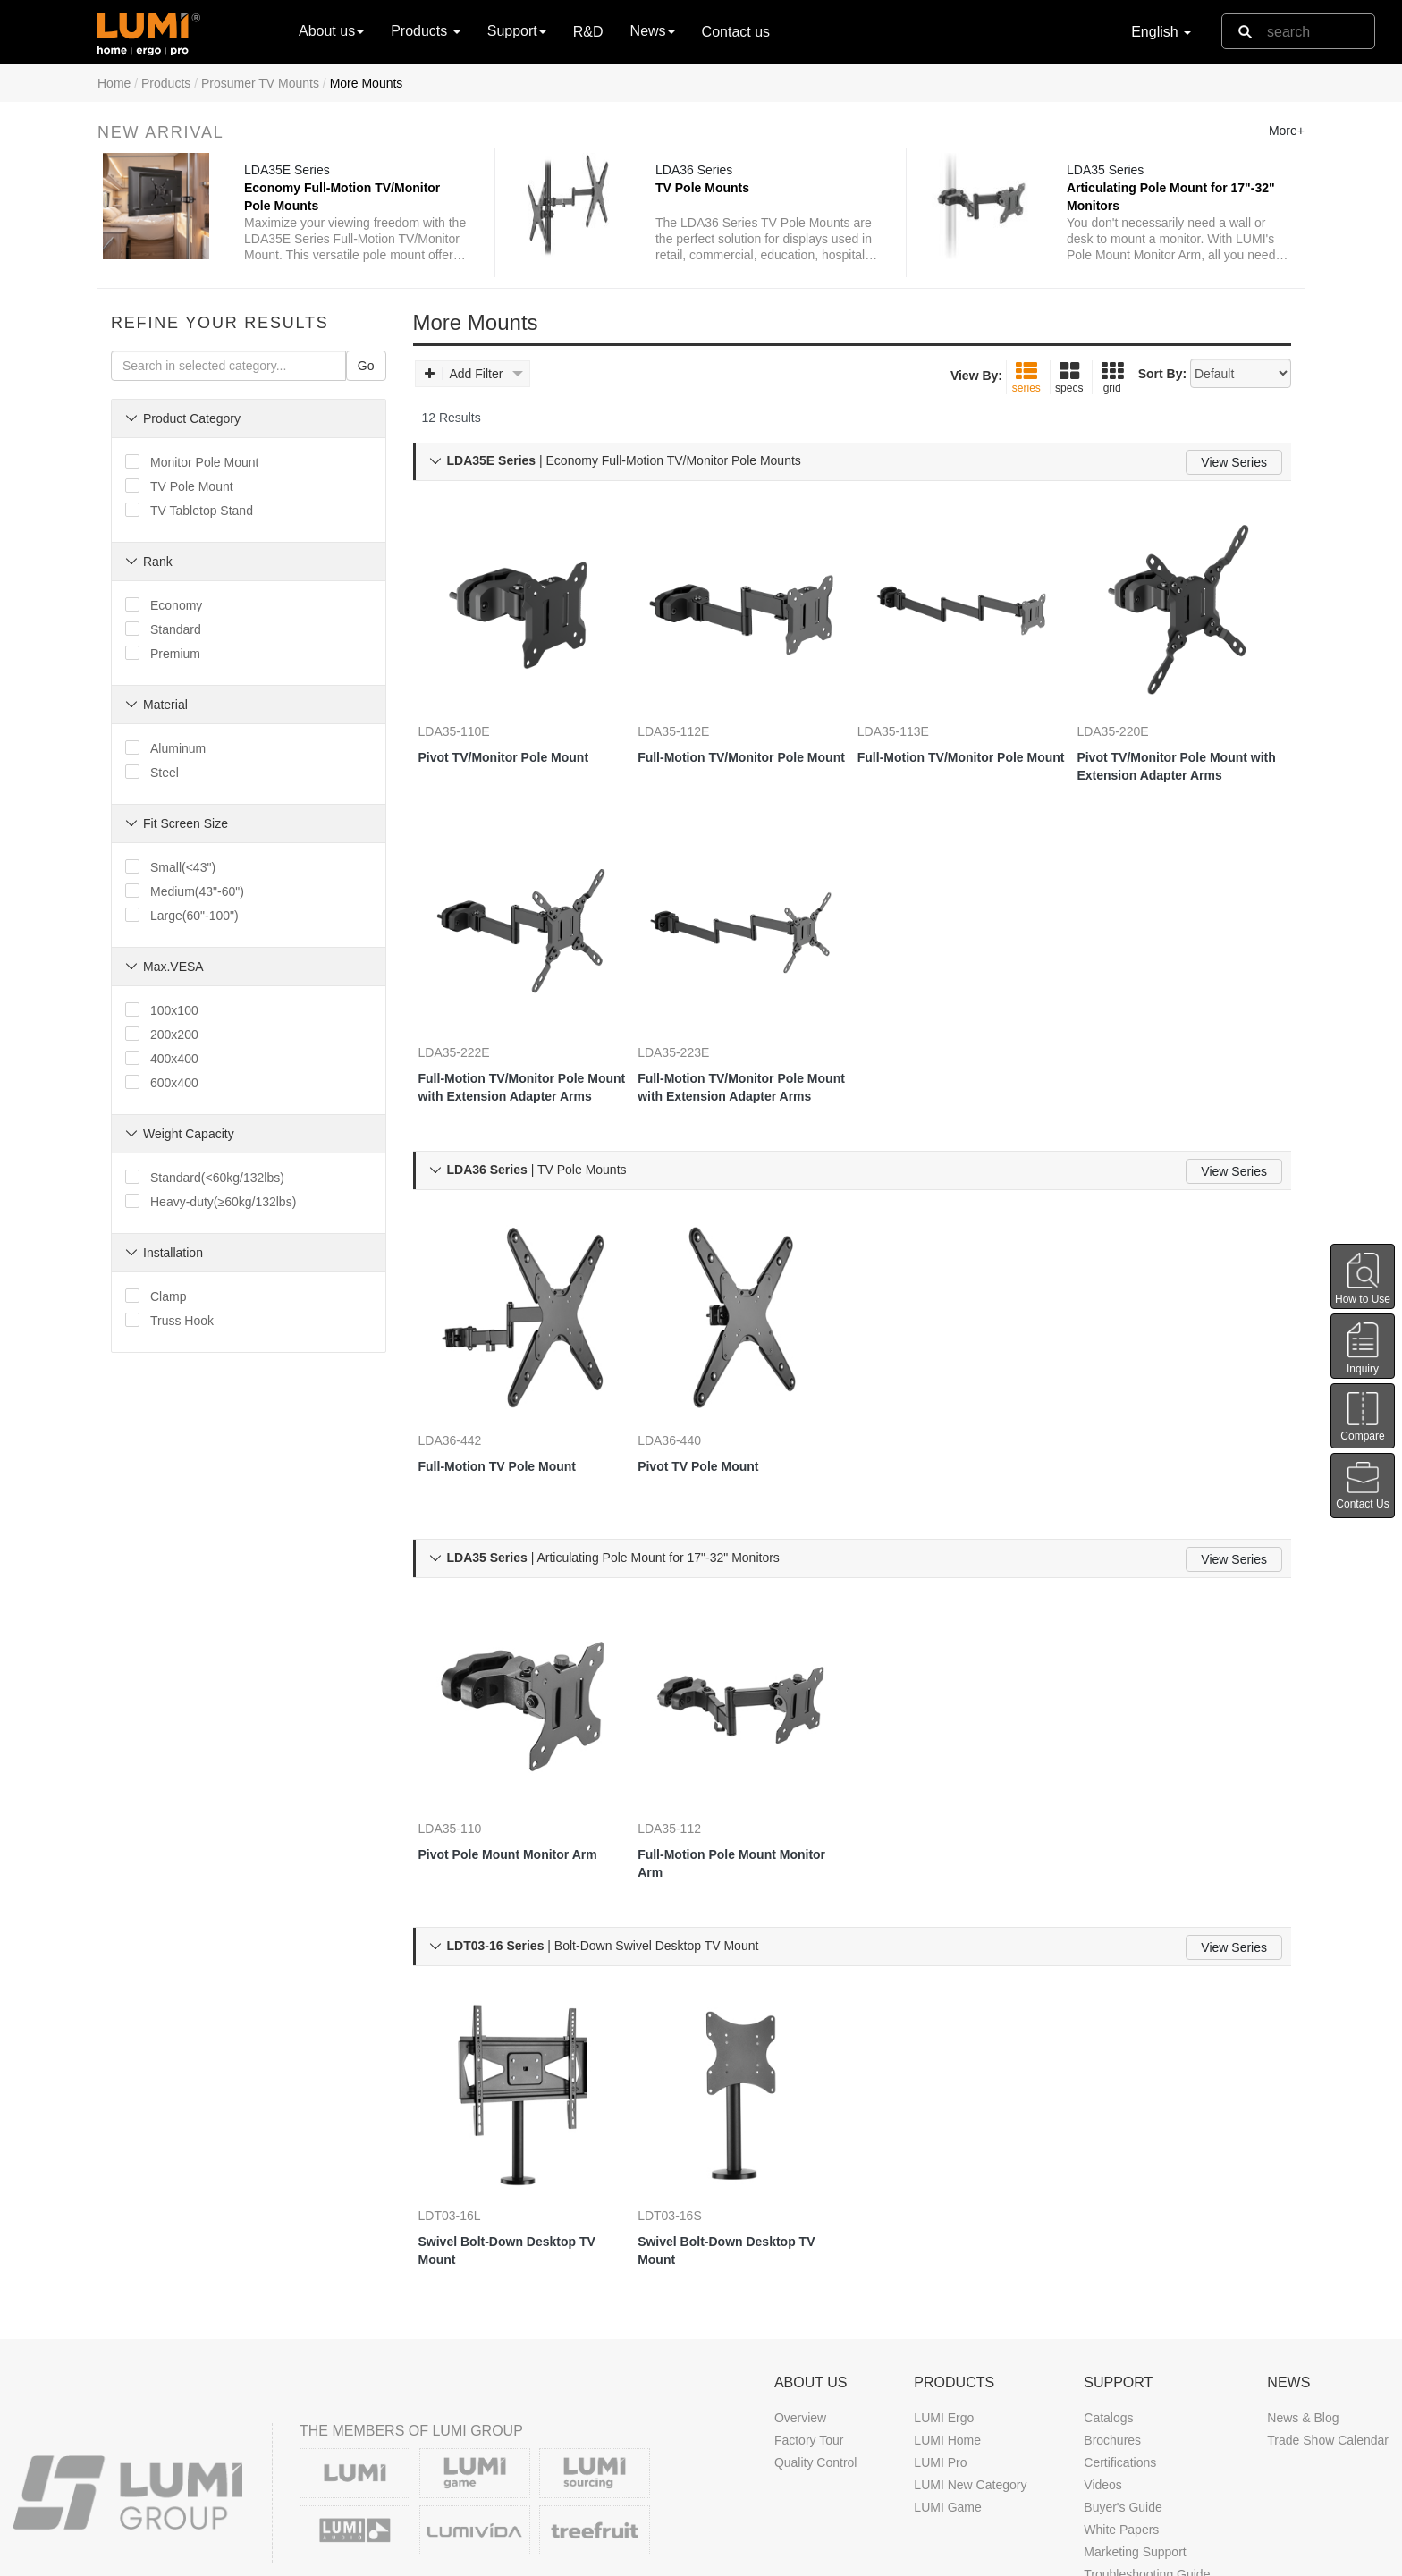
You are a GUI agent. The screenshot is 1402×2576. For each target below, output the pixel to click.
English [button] (1161, 31)
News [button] (652, 30)
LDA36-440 (687, 1381)
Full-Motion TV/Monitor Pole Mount (738, 760)
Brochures (1112, 2333)
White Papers (1121, 2422)
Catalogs (1108, 2310)
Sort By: (1162, 399)
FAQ (1096, 2489)
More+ (1287, 130)
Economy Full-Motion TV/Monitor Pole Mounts (347, 205)
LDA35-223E (691, 1020)
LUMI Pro (940, 2355)
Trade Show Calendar (1328, 2333)
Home (114, 83)
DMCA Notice (980, 2557)
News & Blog (1303, 2310)
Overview (800, 2310)
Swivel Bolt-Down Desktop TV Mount (515, 2139)
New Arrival (160, 132)
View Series (1234, 487)
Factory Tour (809, 2333)
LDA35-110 (468, 1743)
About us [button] (331, 30)
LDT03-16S (687, 2104)
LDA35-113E (911, 725)
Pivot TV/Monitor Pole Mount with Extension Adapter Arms (1179, 761)
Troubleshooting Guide (1147, 2467)
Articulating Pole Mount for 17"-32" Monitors (1152, 205)
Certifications (1120, 2355)
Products (165, 83)
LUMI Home (947, 2333)
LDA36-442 (468, 1381)
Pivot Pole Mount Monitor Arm (511, 1777)
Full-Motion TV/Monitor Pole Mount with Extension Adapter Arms (519, 1056)
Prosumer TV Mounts (260, 83)
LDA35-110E (472, 725)
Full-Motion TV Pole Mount (515, 1407)
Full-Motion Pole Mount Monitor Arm (724, 1777)
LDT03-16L (467, 2104)
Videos (1103, 2377)
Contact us (736, 31)
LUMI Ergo (944, 2310)
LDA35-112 (687, 1743)
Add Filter (474, 399)
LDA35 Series (1110, 178)
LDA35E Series (292, 178)
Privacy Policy (1075, 2557)
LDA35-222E (472, 1020)
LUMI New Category (970, 2377)
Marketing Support (1135, 2444)
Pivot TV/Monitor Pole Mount (521, 751)
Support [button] (516, 30)
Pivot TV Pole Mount (715, 1407)
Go (366, 391)
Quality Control (815, 2355)
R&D (588, 31)
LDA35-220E (1130, 725)
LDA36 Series (699, 178)
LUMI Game (947, 2400)
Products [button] (425, 30)
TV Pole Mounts (708, 196)
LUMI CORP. (186, 2557)
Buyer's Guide (1123, 2400)
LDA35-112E (691, 725)
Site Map (1156, 2557)
